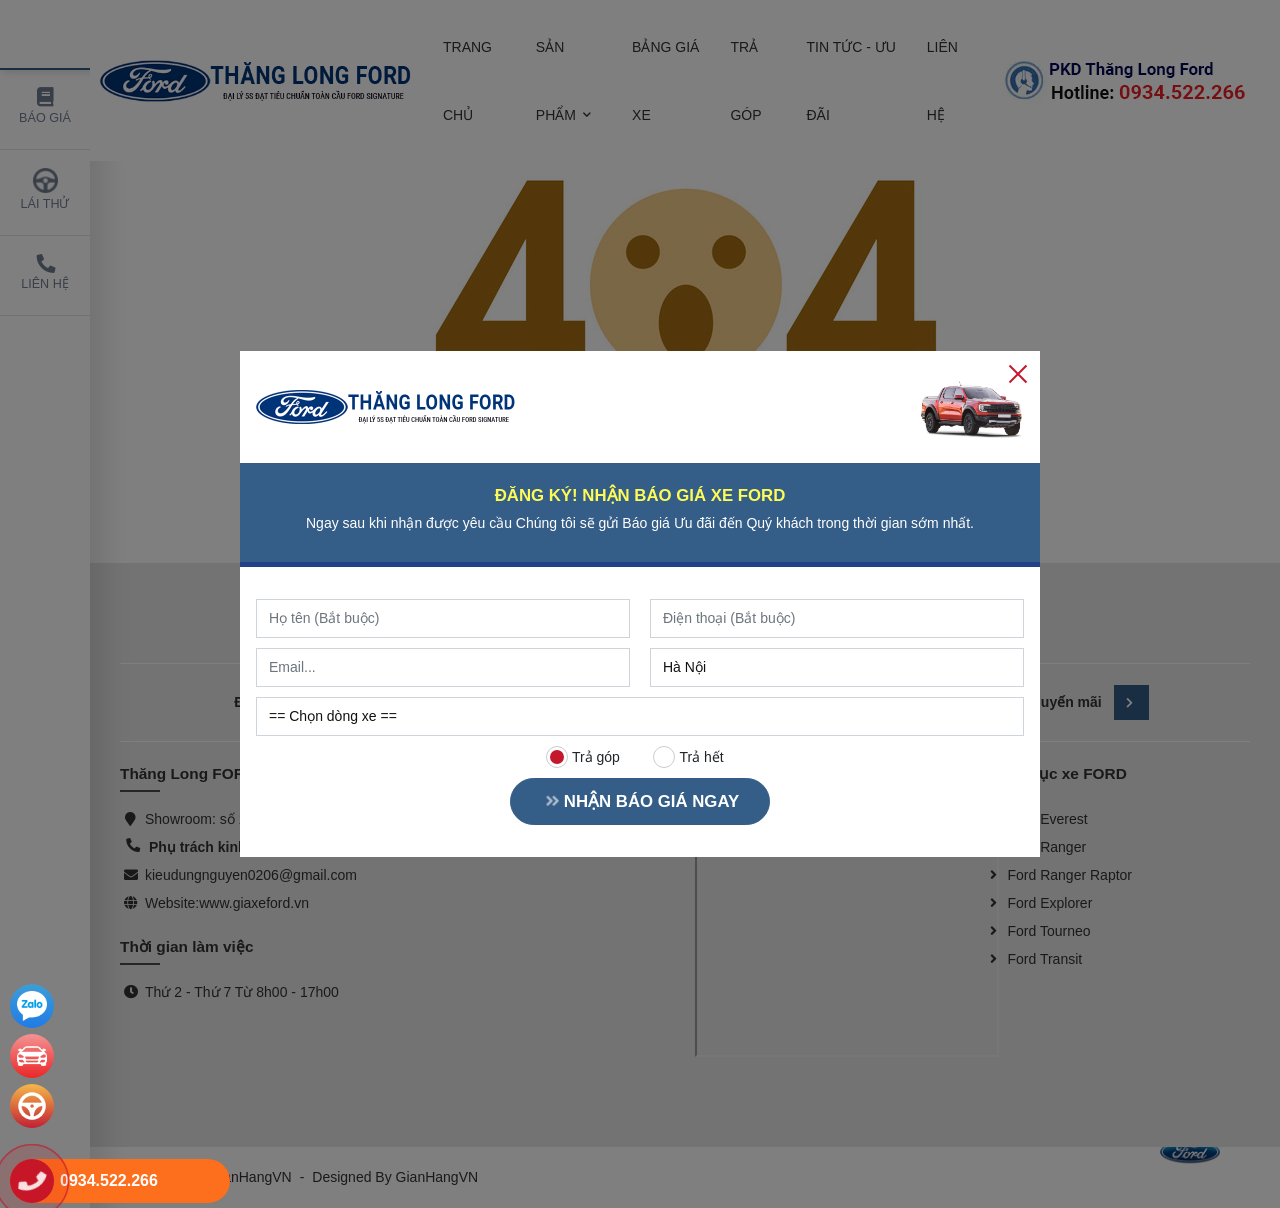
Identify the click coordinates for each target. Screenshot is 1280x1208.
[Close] (1018, 373)
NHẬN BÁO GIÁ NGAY (640, 801)
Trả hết (689, 757)
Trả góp (583, 757)
